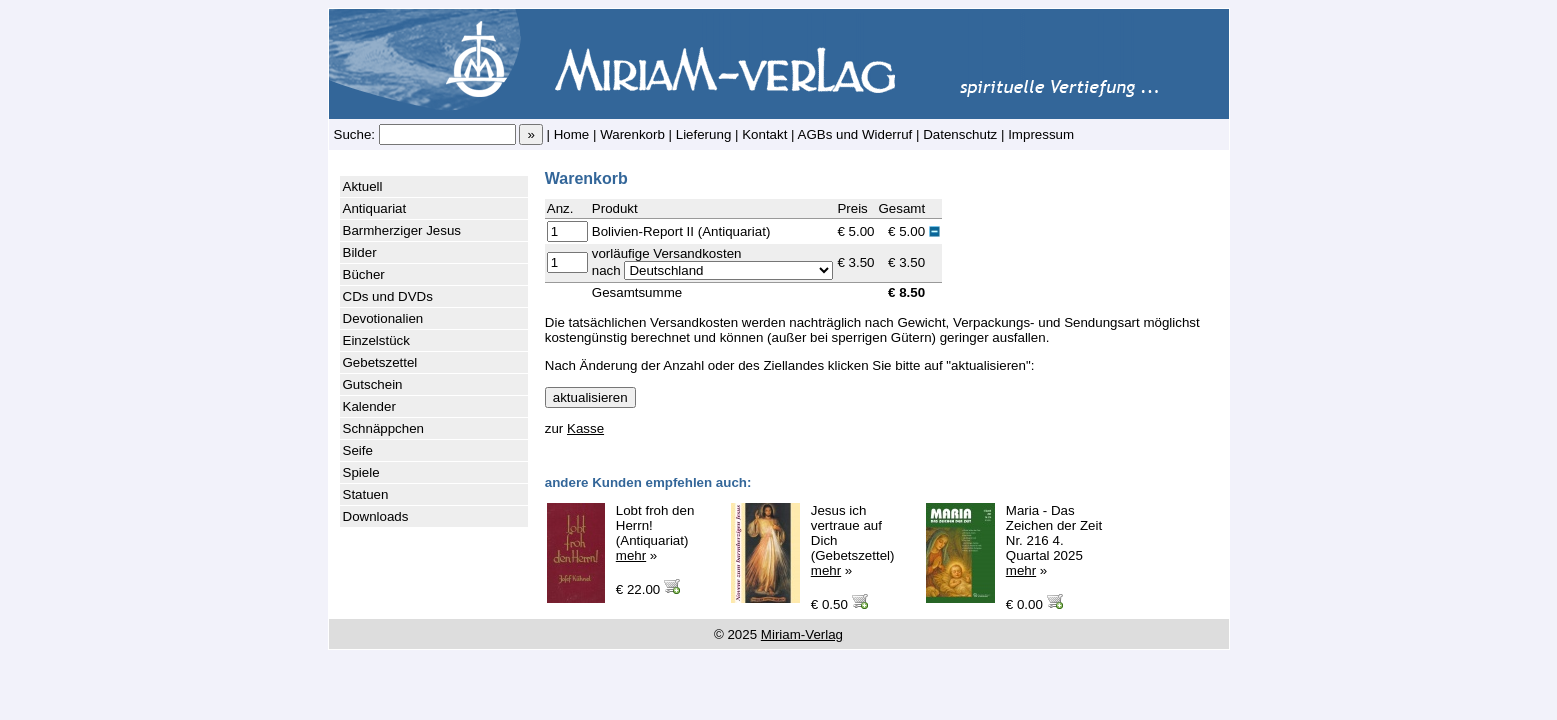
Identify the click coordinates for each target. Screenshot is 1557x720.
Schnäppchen (384, 428)
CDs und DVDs (388, 296)
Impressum (1041, 134)
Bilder (360, 252)
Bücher (364, 274)
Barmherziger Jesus (402, 230)
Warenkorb (632, 134)
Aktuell (363, 186)
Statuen (366, 494)
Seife (358, 450)
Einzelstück (376, 340)
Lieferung (704, 134)
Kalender (369, 406)
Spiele (361, 472)
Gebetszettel (380, 362)
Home (572, 134)
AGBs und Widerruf (855, 134)
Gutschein (373, 384)
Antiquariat (375, 208)
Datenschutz (960, 134)
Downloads (376, 516)
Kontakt (764, 134)
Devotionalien (383, 318)
